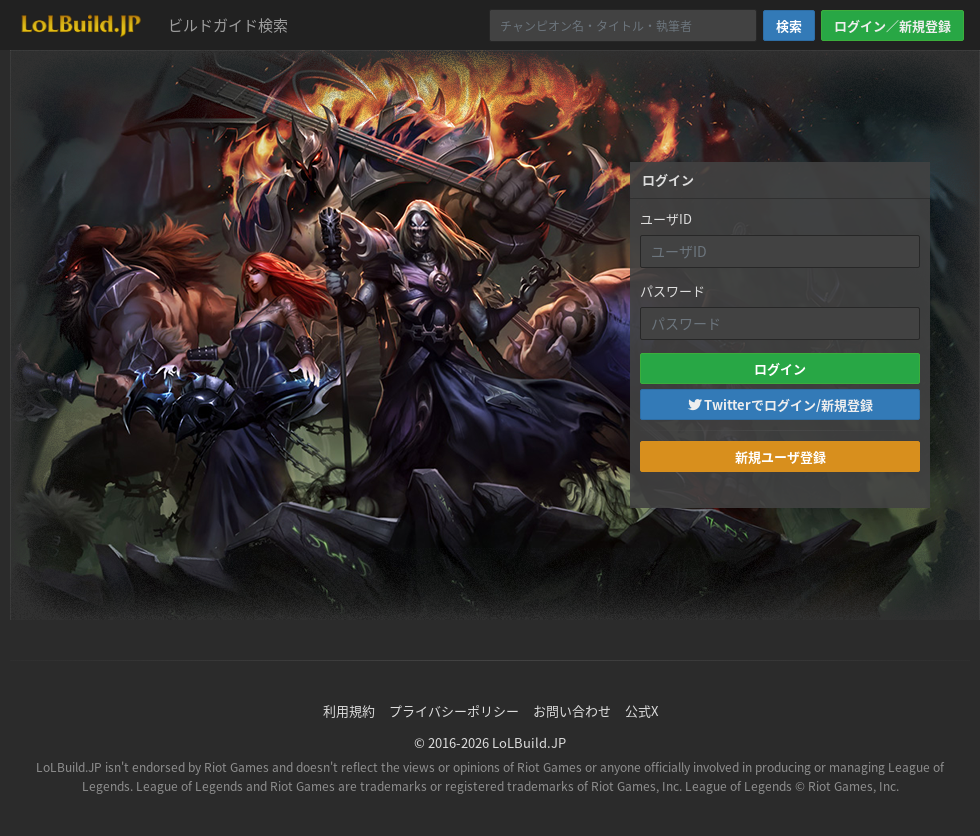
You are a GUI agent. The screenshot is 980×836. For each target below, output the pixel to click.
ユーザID (666, 218)
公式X (641, 710)
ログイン (780, 368)
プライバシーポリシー (454, 710)
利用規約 (349, 710)
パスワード (672, 290)
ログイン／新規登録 (892, 25)
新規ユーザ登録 (780, 456)
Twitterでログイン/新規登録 (780, 404)
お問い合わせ (572, 710)
